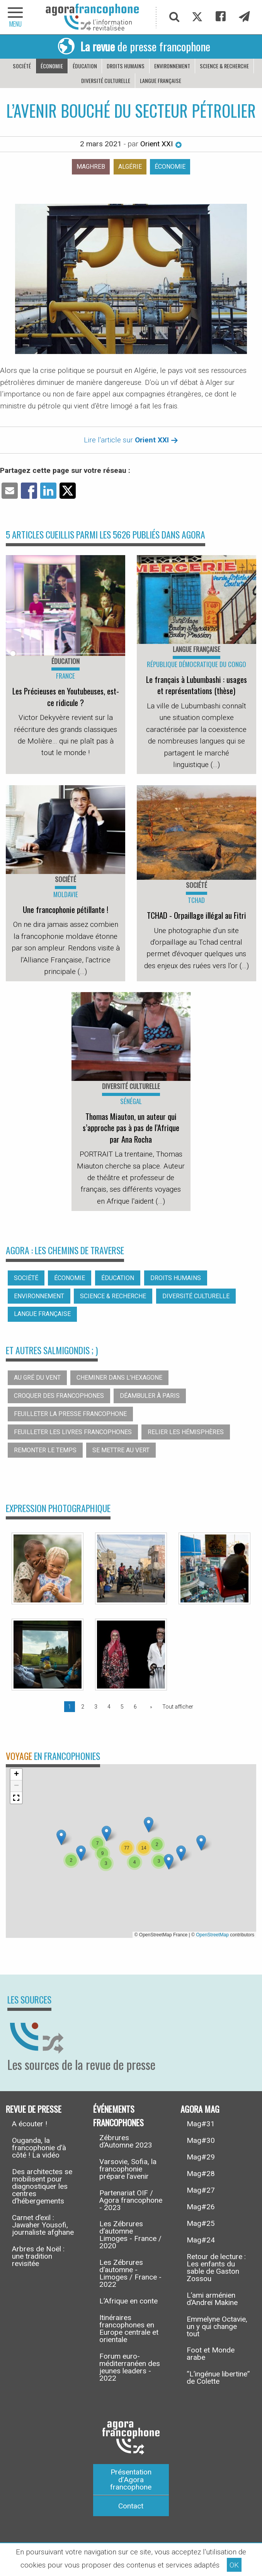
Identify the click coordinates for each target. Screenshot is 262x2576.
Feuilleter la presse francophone (70, 1414)
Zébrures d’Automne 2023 (125, 2141)
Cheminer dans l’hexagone (119, 1377)
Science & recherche (224, 66)
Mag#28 (201, 2173)
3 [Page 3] (95, 1707)
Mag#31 (201, 2123)
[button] (106, 1833)
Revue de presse (33, 2108)
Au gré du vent (37, 1377)
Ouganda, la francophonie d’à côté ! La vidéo (39, 2147)
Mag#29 (201, 2157)
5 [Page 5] (122, 1707)
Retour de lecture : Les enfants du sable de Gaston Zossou (216, 2267)
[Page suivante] (149, 1706)
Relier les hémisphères (186, 1432)
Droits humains (126, 66)
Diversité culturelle (105, 80)
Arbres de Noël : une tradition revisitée (38, 2256)
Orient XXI (161, 143)
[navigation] (15, 17)
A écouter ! (29, 2123)
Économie (52, 66)
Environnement (172, 66)
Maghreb (91, 166)
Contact (130, 2505)
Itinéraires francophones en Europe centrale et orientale (128, 2328)
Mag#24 (201, 2240)
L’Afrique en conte (128, 2301)
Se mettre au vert (121, 1450)
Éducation (85, 66)
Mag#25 (201, 2223)
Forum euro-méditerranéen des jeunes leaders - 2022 (129, 2367)
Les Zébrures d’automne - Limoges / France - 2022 (130, 2273)
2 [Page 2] (82, 1707)
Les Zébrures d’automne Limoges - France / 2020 (130, 2234)
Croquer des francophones (59, 1395)
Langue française (160, 80)
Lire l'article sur (131, 439)
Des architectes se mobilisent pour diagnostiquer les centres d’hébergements (42, 2186)
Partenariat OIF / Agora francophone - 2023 (130, 2200)
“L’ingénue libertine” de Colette (218, 2377)
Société (22, 66)
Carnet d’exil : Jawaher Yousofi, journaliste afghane (43, 2225)
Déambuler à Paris (150, 1395)
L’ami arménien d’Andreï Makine (212, 2299)
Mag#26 (201, 2206)
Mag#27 (201, 2190)
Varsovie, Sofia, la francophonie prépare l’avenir (128, 2169)
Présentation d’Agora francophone (130, 2479)
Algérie (130, 166)
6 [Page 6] (135, 1707)
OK (234, 2565)
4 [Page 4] (109, 1707)
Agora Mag (199, 2108)
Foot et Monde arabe (211, 2354)
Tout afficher (177, 1707)
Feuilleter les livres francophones (73, 1432)
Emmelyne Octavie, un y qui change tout (217, 2326)
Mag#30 (201, 2140)
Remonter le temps (45, 1450)
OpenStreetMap (212, 1935)
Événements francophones (118, 2115)
